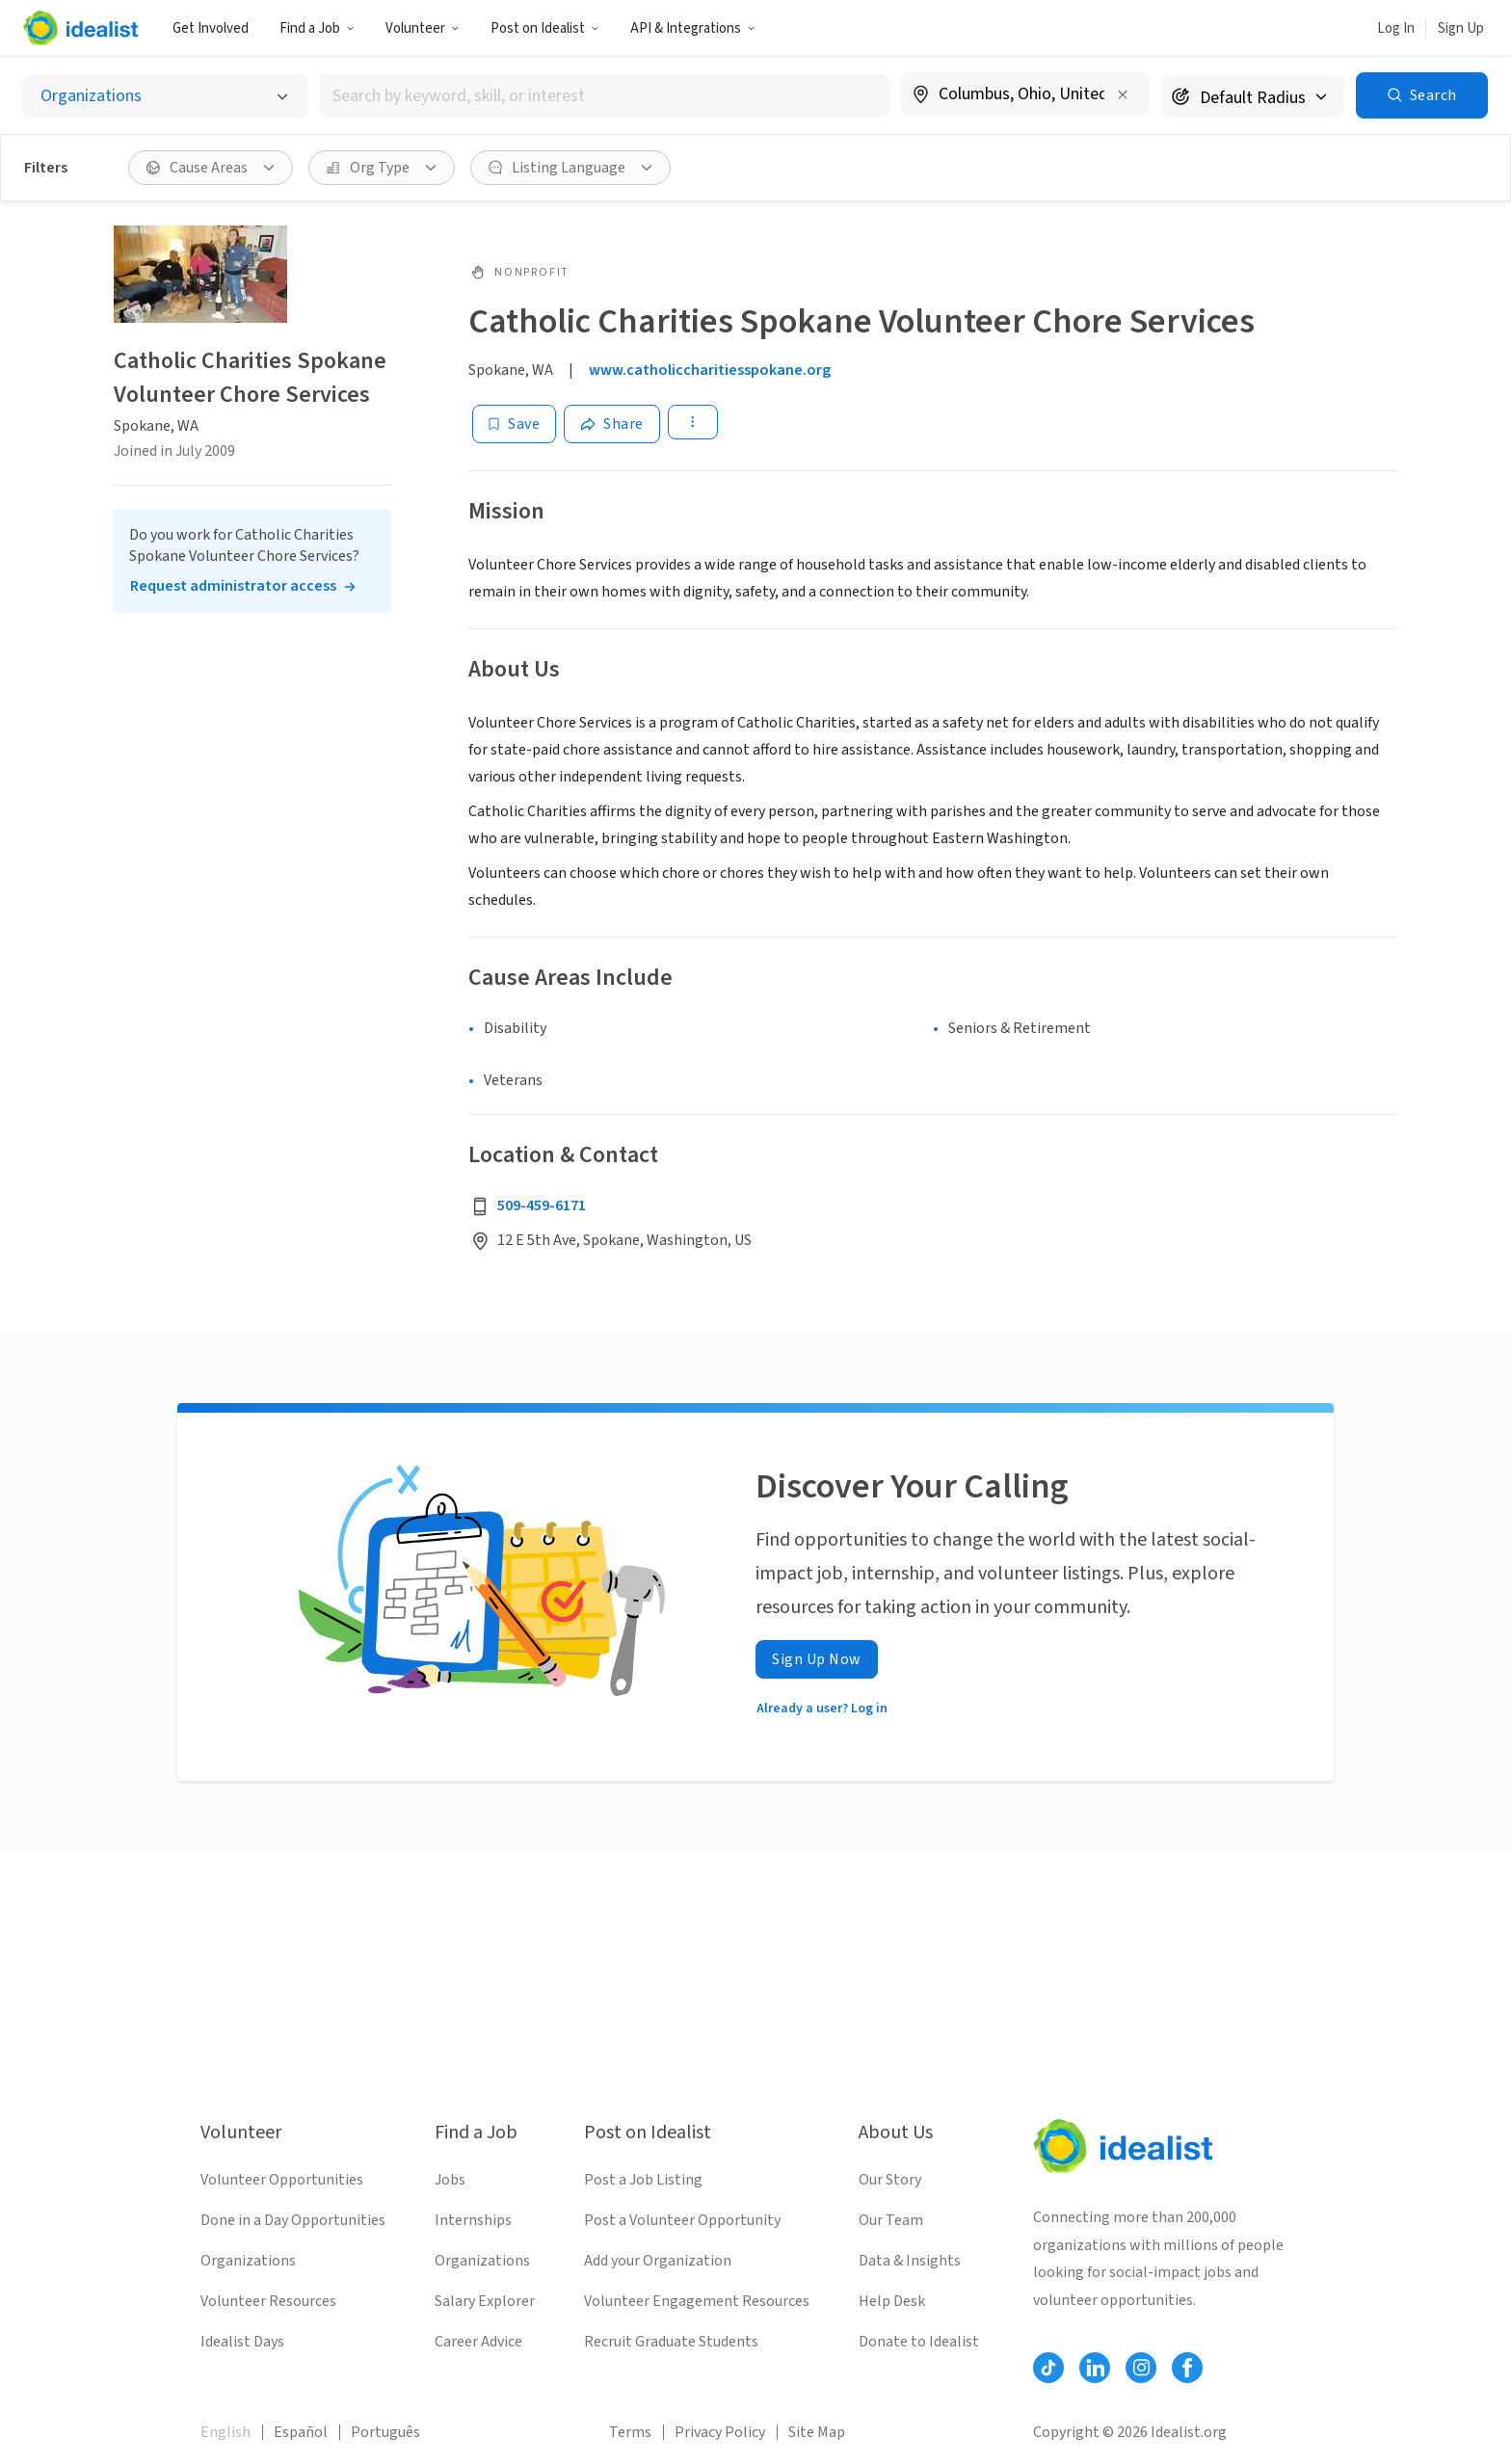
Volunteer (422, 28)
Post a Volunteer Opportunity (682, 2220)
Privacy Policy (720, 2432)
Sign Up (1461, 28)
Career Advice (478, 2341)
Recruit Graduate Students (671, 2341)
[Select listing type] (165, 96)
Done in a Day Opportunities (292, 2220)
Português (385, 2432)
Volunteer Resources (268, 2301)
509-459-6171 (541, 1205)
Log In (1396, 28)
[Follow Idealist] (1048, 2367)
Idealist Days (242, 2341)
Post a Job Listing (643, 2179)
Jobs (450, 2179)
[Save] (514, 424)
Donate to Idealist (919, 2341)
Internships (473, 2220)
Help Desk (892, 2301)
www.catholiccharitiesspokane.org (710, 370)
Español (301, 2432)
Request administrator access (233, 585)
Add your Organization (657, 2260)
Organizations (248, 2260)
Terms (630, 2432)
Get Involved (210, 28)
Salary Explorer (485, 2301)
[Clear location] (1122, 94)
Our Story (890, 2179)
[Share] (612, 424)
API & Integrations (693, 28)
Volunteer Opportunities (281, 2179)
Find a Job (317, 28)
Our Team (891, 2220)
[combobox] (604, 96)
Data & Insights (910, 2260)
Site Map (816, 2432)
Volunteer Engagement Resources (696, 2301)
